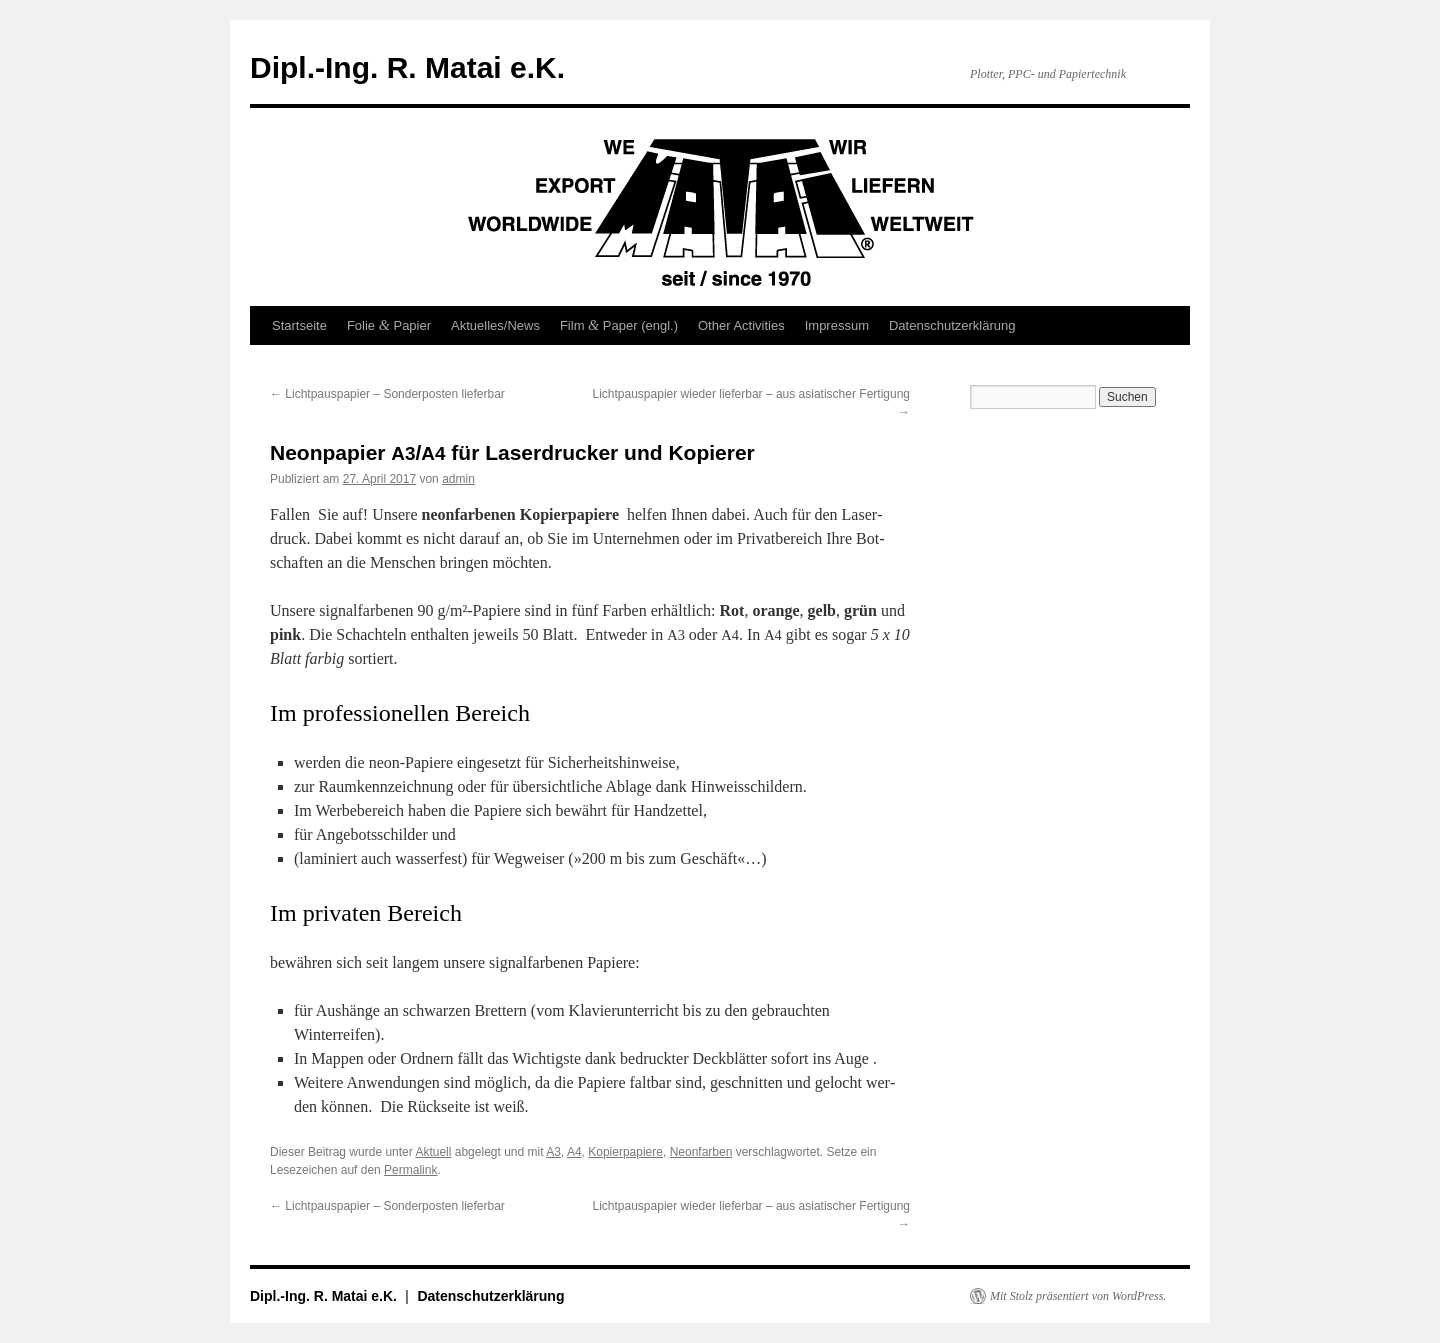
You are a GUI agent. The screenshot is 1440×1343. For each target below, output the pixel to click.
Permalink (410, 1170)
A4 (574, 1152)
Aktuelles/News (495, 325)
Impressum (837, 325)
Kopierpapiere (625, 1152)
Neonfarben (701, 1152)
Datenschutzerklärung (952, 325)
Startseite (299, 325)
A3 (553, 1152)
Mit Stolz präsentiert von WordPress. (1078, 1296)
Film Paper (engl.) (619, 325)
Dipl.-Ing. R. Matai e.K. (407, 67)
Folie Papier (389, 325)
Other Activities (741, 325)
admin (458, 479)
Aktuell (433, 1152)
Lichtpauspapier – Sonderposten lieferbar (387, 394)
